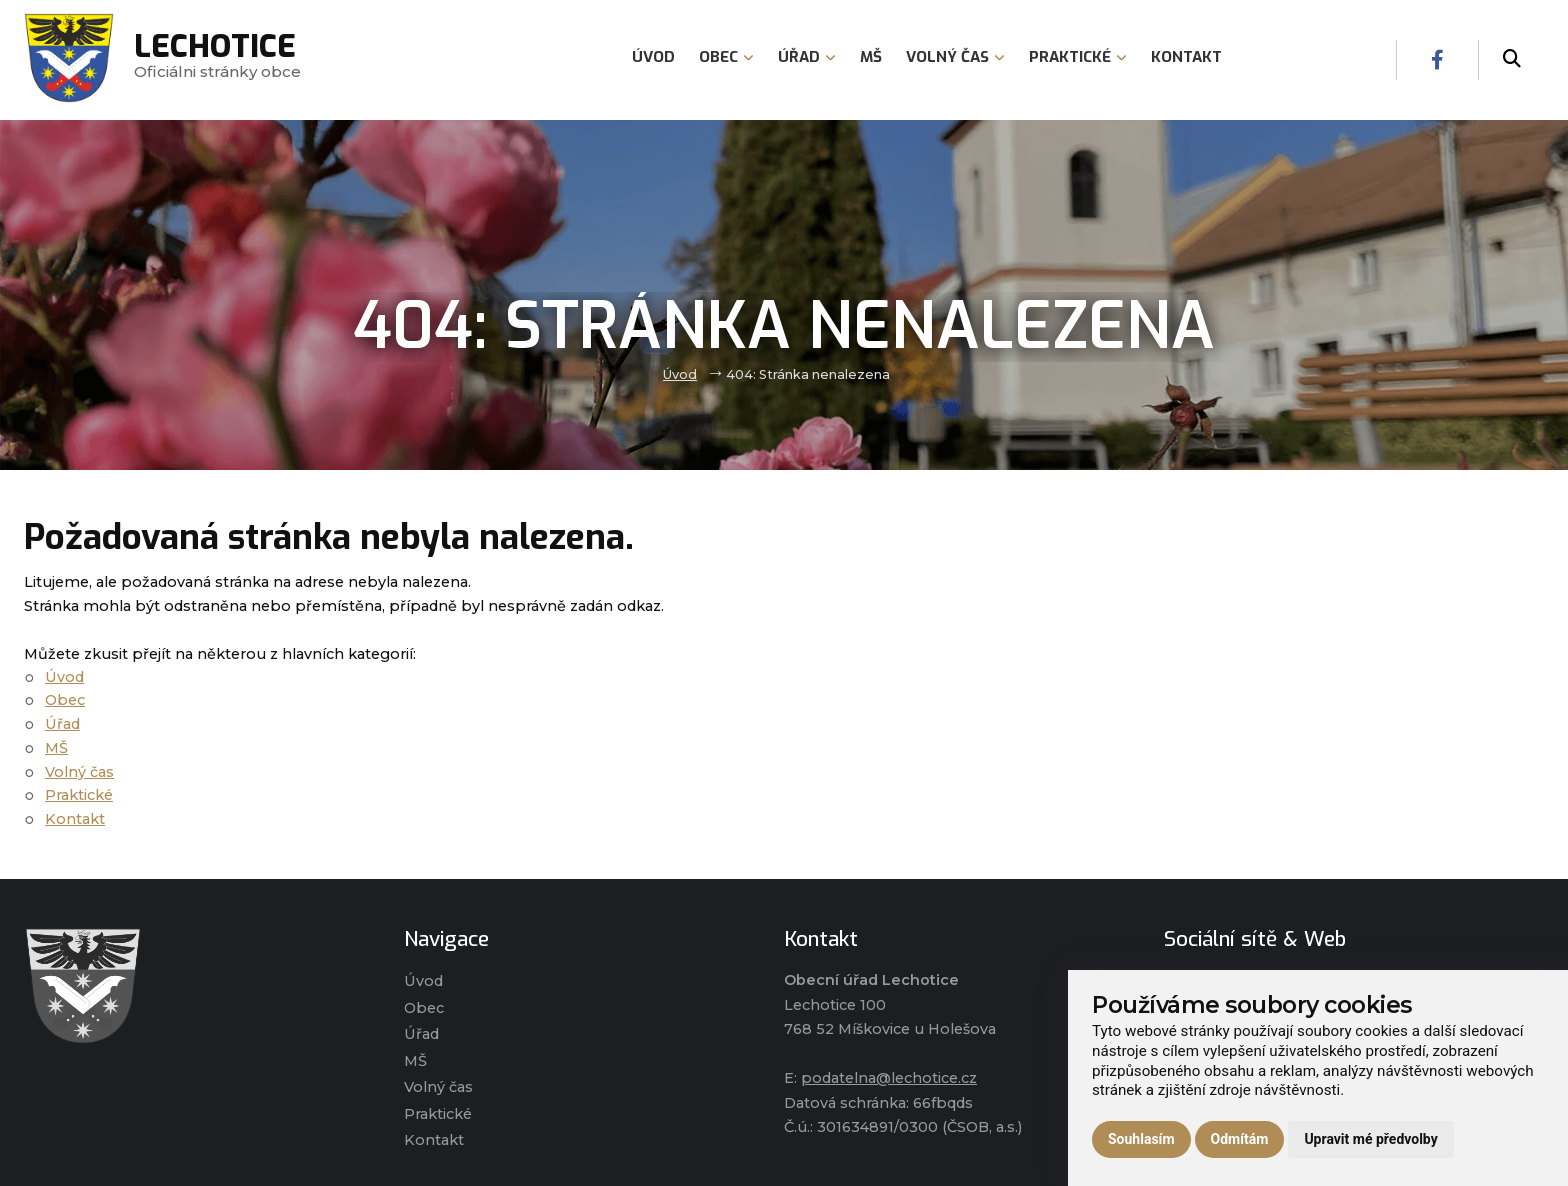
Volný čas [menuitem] (955, 57)
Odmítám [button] (1240, 1139)
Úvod (680, 374)
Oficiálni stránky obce (217, 59)
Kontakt (75, 819)
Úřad (62, 724)
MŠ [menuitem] (871, 57)
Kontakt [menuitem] (1186, 57)
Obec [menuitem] (726, 57)
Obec (65, 700)
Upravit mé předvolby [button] (1370, 1139)
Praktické (79, 795)
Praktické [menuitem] (1078, 57)
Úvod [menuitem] (653, 57)
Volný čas (79, 772)
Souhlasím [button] (1141, 1139)
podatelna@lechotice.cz (889, 1078)
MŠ (56, 748)
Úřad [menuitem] (807, 57)
